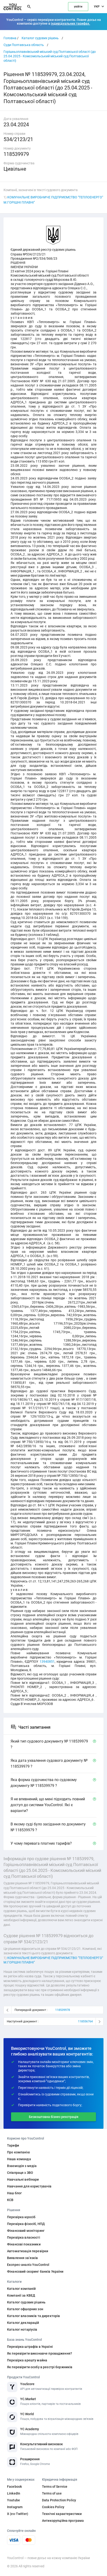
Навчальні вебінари (23, 2179)
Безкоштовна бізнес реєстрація (53, 2117)
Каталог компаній (21, 2289)
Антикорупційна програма (63, 2520)
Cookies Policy (53, 2507)
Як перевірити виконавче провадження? (39, 2353)
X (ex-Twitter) (17, 2514)
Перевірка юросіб (21, 2217)
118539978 (62, 2010)
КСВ (10, 2200)
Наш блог (14, 2193)
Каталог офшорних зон (25, 2309)
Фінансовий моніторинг (26, 2231)
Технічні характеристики (62, 2514)
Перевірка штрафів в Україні (30, 2346)
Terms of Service (54, 2486)
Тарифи (13, 2145)
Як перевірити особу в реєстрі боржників (39, 2367)
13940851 (47, 1661)
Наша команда (19, 2159)
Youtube (13, 2500)
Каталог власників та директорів (33, 2316)
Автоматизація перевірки (27, 2251)
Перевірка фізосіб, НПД (26, 2224)
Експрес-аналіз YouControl (28, 2265)
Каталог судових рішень (40, 38)
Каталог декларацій (23, 2323)
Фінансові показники (24, 2244)
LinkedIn (13, 2493)
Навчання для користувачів (29, 2186)
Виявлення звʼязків (22, 2258)
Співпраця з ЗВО (20, 2173)
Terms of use (52, 2493)
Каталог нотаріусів (22, 2329)
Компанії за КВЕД (21, 2295)
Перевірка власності (23, 2237)
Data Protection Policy (59, 2500)
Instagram (15, 2507)
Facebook (14, 2486)
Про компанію (18, 2152)
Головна (10, 38)
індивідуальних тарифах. (70, 23)
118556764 (85, 2021)
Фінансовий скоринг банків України (35, 2271)
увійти (78, 6)
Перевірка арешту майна (27, 2360)
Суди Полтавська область (24, 45)
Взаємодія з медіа (22, 2166)
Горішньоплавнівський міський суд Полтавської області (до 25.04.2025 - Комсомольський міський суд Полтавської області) (50, 56)
